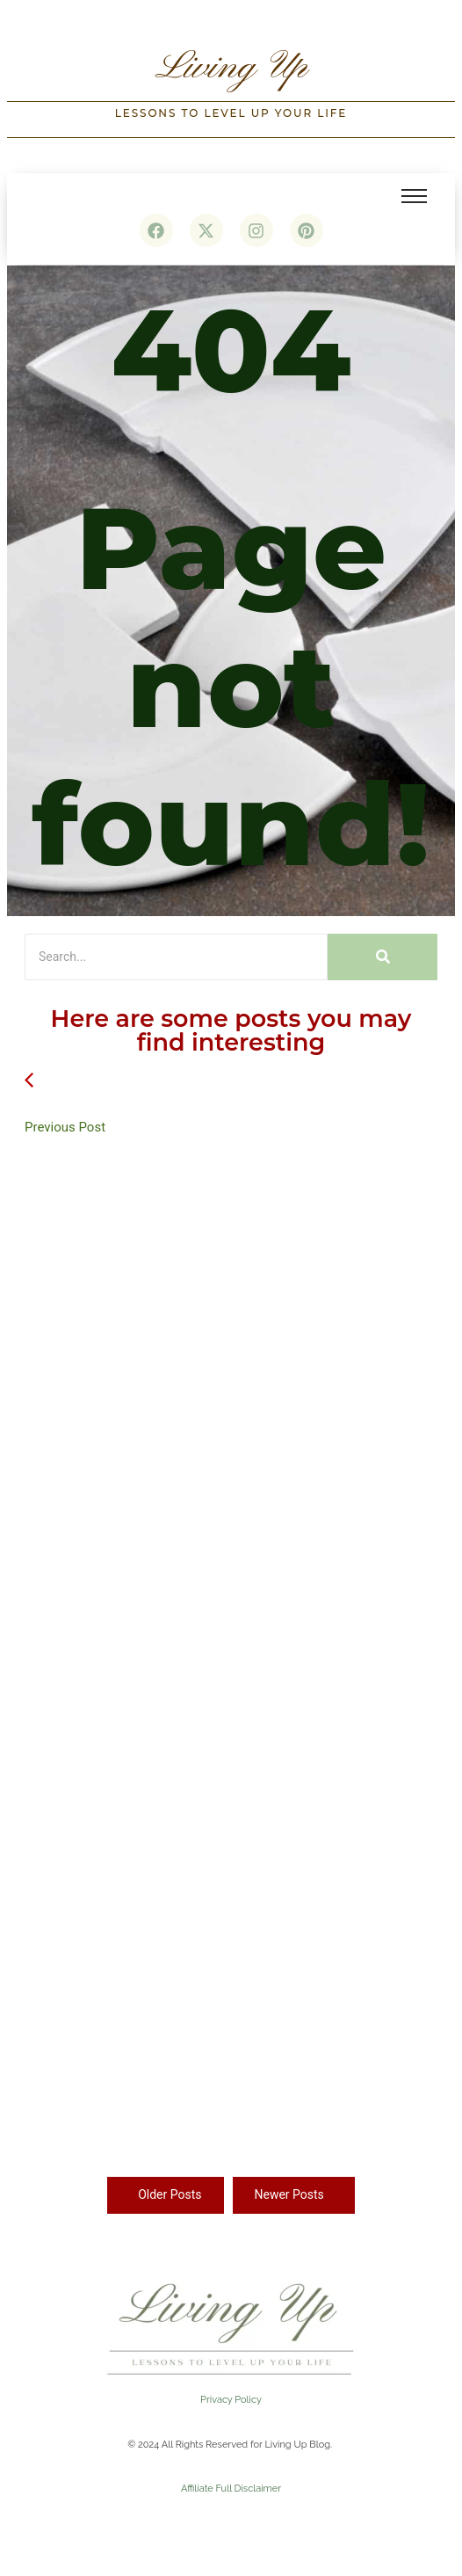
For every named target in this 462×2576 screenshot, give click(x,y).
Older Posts (169, 2194)
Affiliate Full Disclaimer (231, 2488)
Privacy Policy (231, 2399)
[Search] (176, 957)
